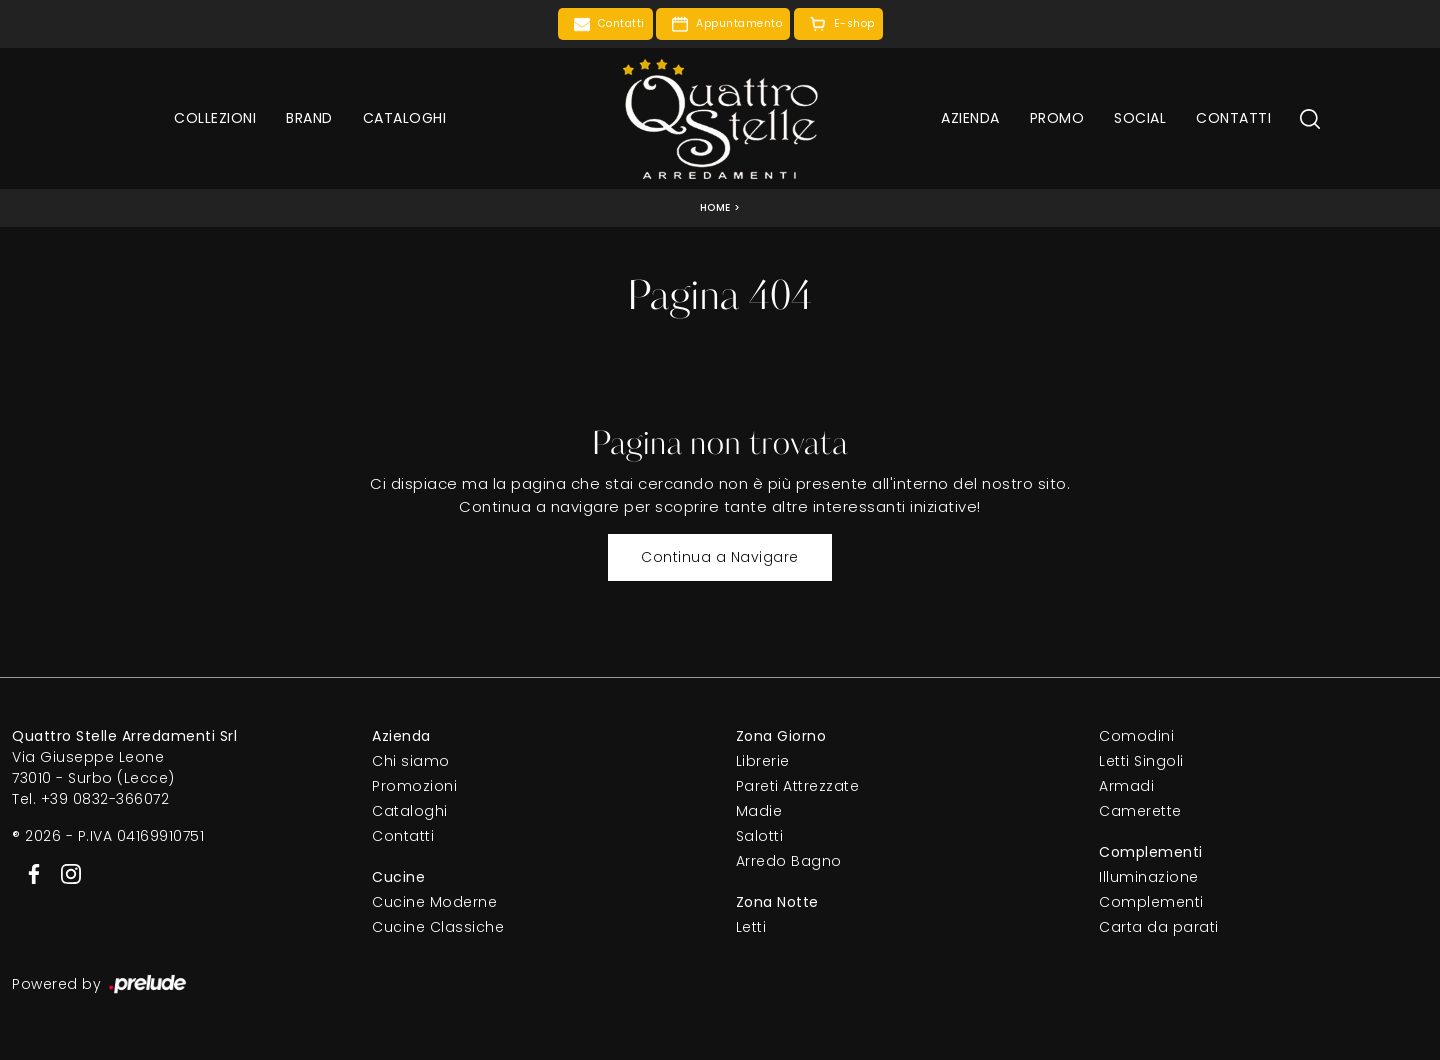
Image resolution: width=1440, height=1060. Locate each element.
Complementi (1151, 902)
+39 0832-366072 (105, 799)
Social (1140, 118)
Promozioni (414, 786)
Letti (751, 927)
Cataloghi (405, 118)
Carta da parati (1159, 927)
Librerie (763, 761)
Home (715, 207)
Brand (309, 118)
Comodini (1136, 736)
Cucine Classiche (438, 927)
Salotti (760, 836)
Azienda (970, 118)
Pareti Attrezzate (798, 786)
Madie (759, 811)
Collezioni (215, 118)
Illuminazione (1149, 877)
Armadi (1126, 786)
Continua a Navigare (720, 557)
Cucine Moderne (434, 902)
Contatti (1233, 118)
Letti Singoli (1141, 761)
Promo (1057, 118)
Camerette (1140, 811)
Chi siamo (411, 761)
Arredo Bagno (789, 861)
